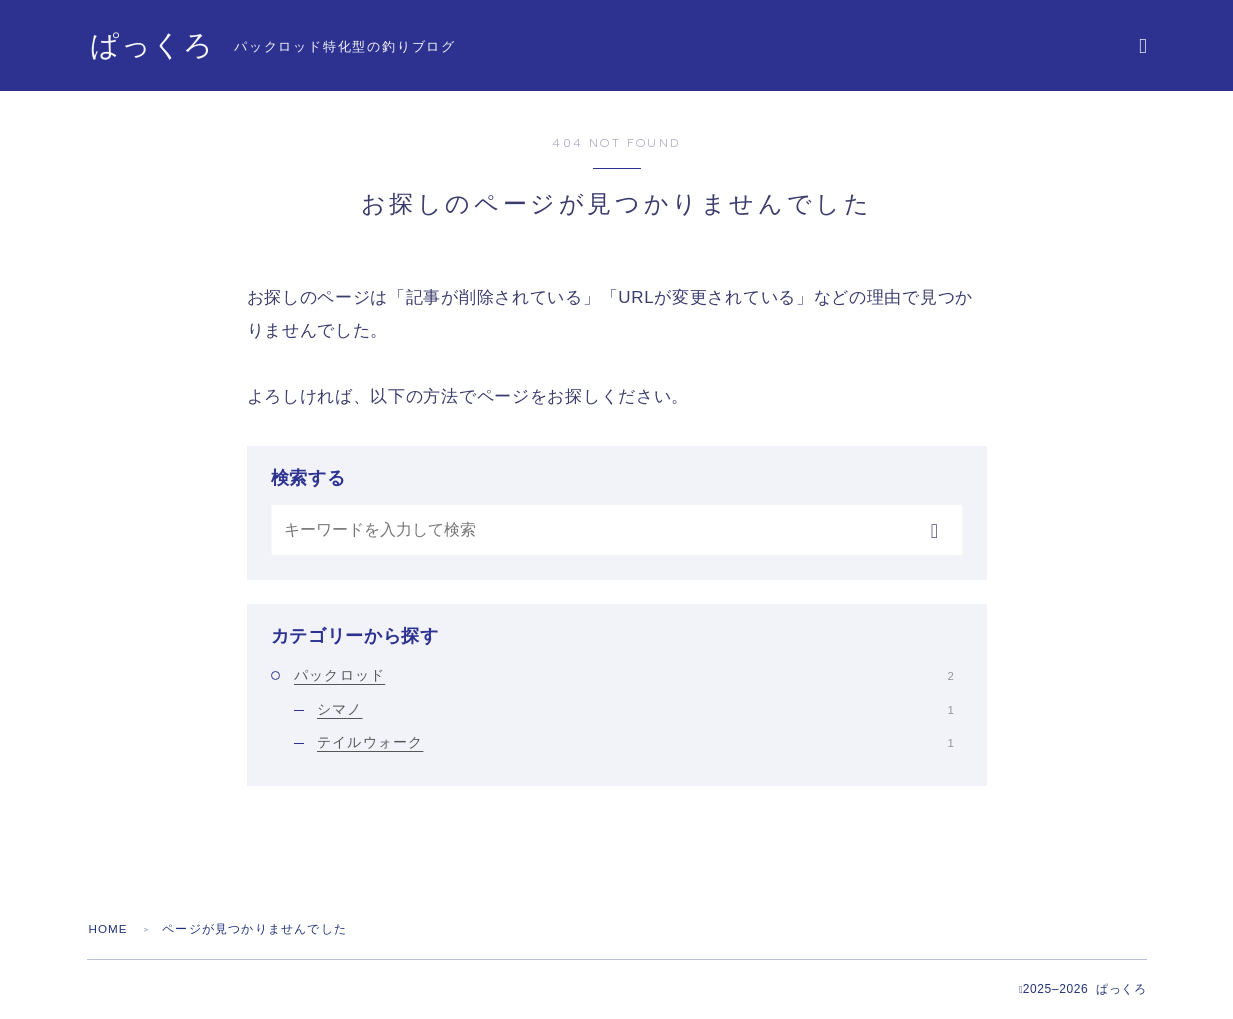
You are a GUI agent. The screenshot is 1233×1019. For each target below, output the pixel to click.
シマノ (635, 709)
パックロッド (624, 675)
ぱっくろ (154, 46)
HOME (109, 929)
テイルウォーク (635, 742)
